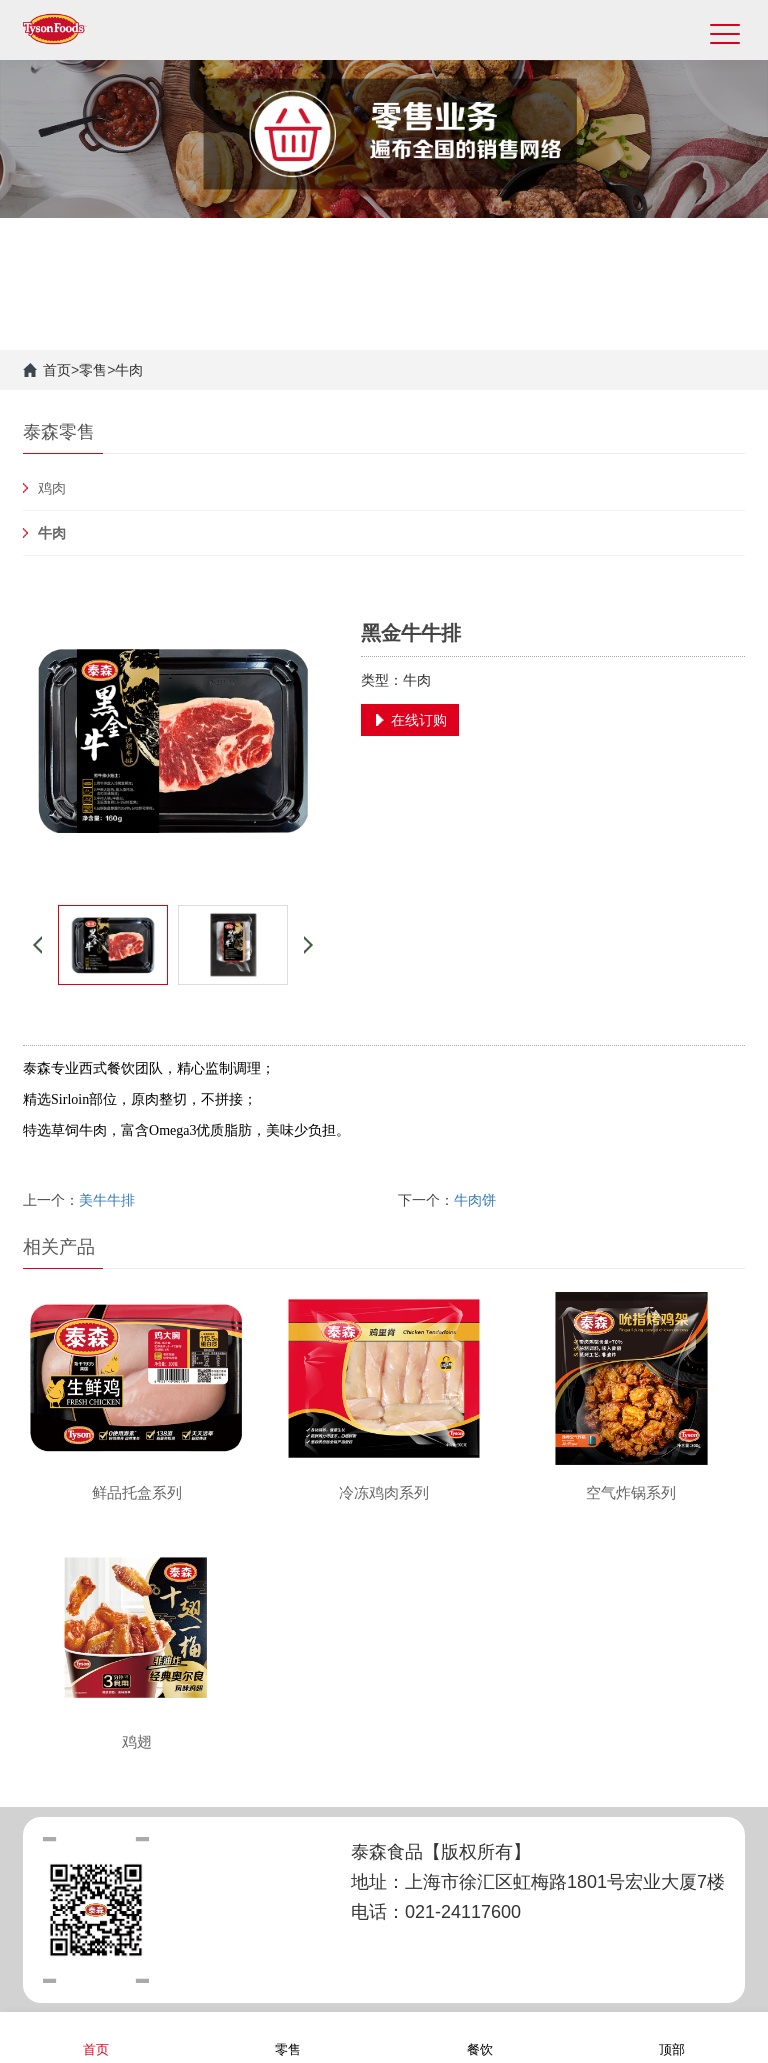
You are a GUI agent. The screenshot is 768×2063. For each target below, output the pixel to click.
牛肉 (129, 370)
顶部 (672, 2036)
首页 (57, 370)
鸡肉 (52, 488)
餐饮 (480, 2036)
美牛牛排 (107, 1200)
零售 (93, 370)
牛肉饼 (475, 1200)
